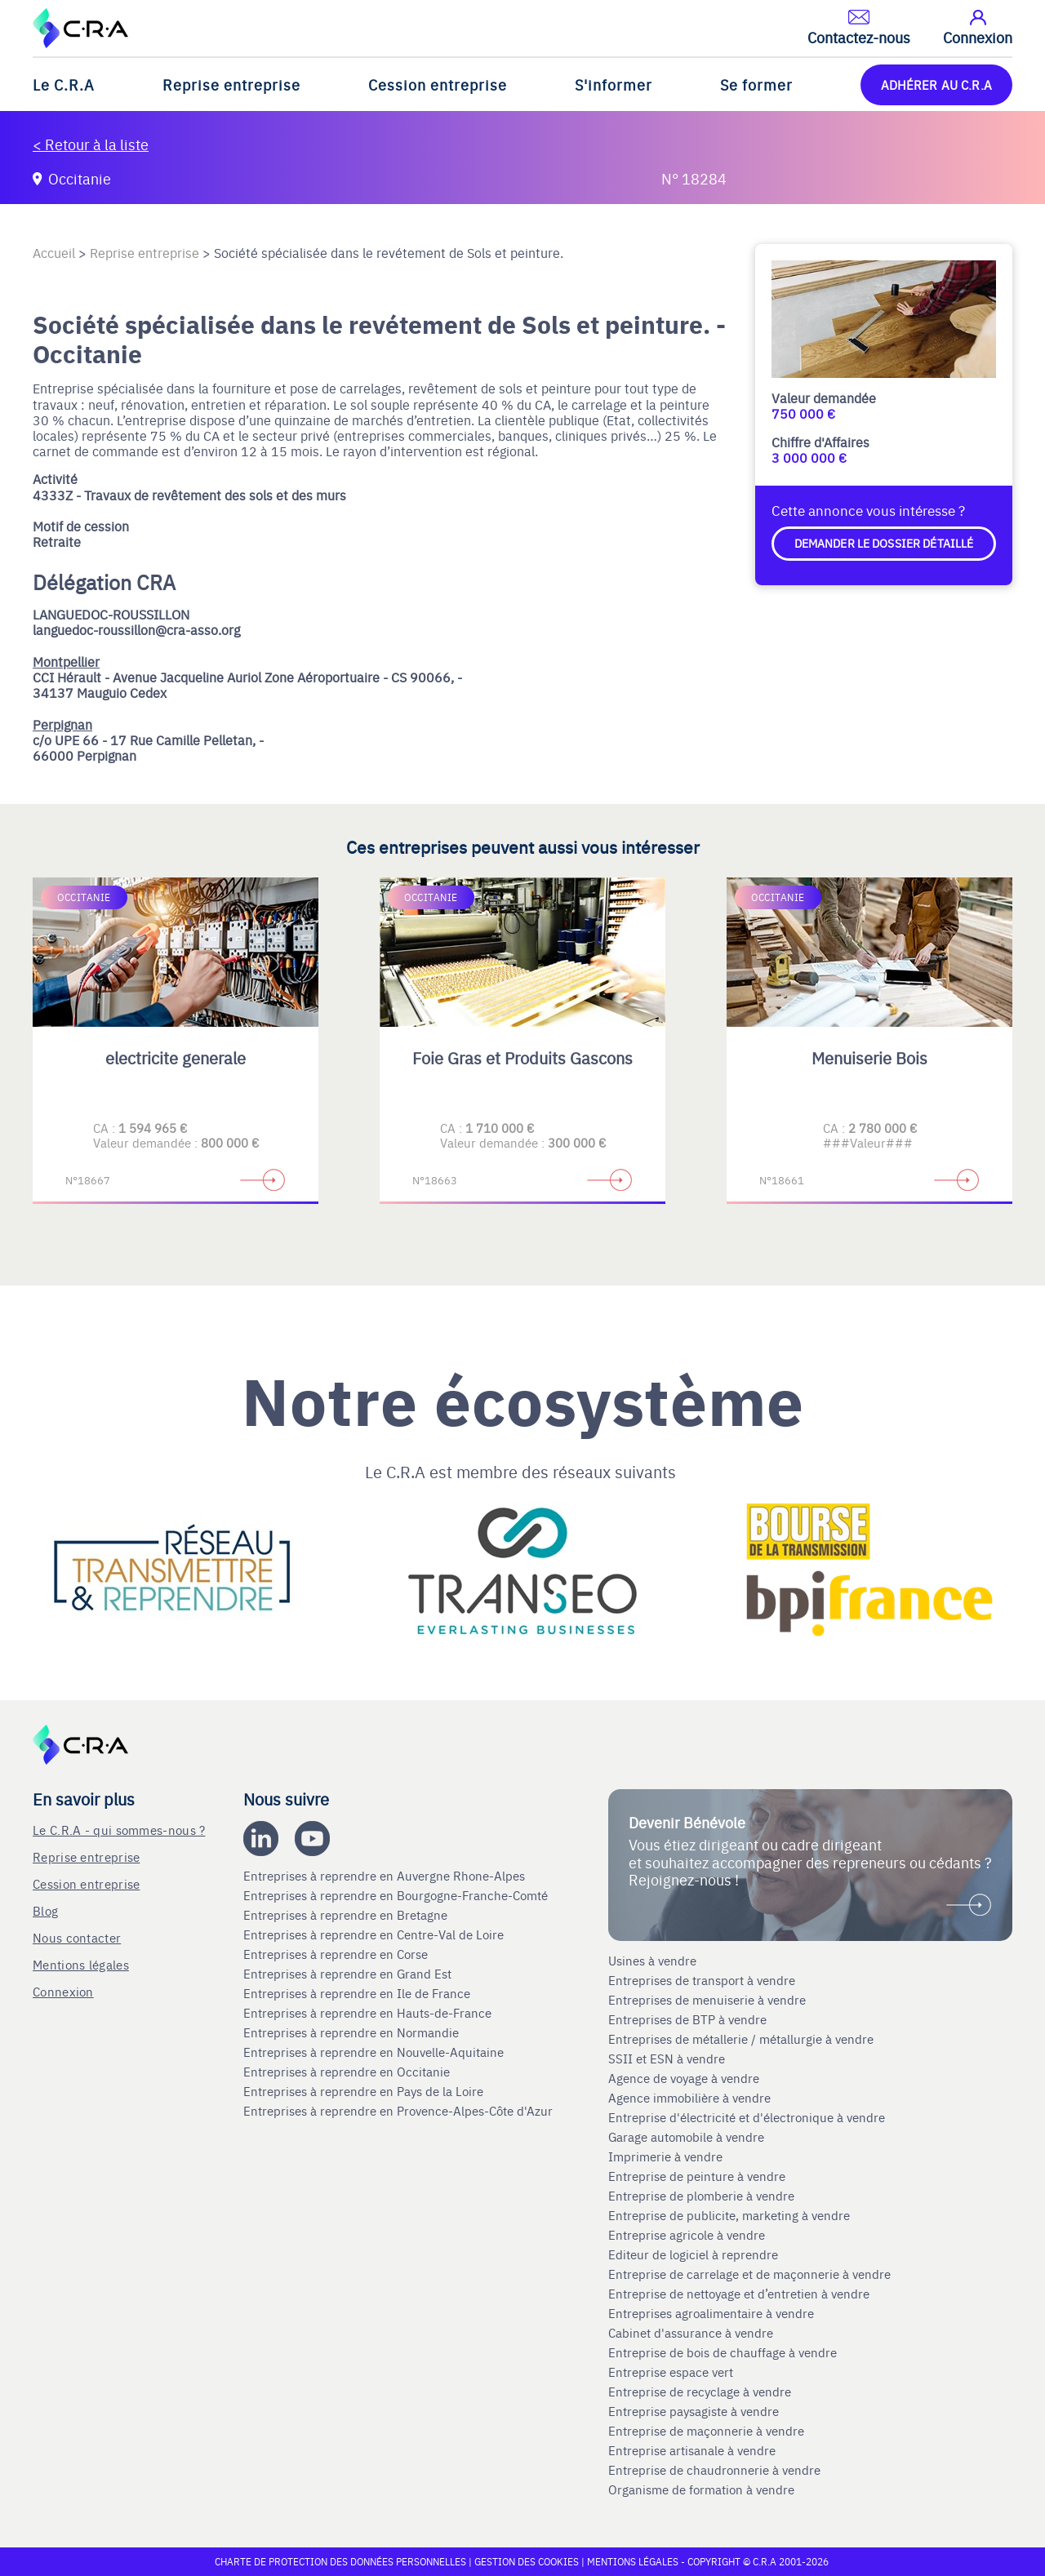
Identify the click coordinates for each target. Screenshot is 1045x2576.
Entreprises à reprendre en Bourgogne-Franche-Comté (397, 1895)
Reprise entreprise (231, 84)
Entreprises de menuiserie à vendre (708, 1999)
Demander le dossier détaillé (884, 543)
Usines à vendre (652, 1960)
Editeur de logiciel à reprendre (693, 2254)
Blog (45, 1910)
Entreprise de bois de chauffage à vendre (722, 2352)
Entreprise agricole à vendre (686, 2234)
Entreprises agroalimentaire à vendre (711, 2313)
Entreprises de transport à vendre (701, 1980)
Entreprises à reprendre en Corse (337, 1954)
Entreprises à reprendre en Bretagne (347, 1915)
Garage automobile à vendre (687, 2137)
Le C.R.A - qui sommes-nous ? (119, 1829)
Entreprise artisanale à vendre (692, 2450)
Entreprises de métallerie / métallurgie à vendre (742, 2039)
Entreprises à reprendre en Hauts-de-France (369, 2012)
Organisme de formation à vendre (701, 2489)
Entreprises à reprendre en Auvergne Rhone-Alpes (385, 1875)
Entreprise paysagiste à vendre (693, 2411)
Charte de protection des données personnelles (340, 2561)
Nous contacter (77, 1937)
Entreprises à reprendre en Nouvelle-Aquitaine (375, 2052)
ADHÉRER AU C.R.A (936, 84)
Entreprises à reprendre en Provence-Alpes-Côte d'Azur (399, 2110)
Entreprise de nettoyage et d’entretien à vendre (738, 2293)
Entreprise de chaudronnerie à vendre (714, 2470)
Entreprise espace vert (670, 2372)
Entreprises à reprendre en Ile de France (358, 1993)
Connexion (63, 1991)
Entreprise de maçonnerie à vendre (706, 2430)
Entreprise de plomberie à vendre (701, 2195)
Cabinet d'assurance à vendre (690, 2332)
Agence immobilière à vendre (691, 2097)
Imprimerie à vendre (667, 2156)
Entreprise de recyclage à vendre (699, 2391)
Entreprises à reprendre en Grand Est (349, 1973)
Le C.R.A (64, 84)
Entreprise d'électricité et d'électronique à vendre (746, 2117)
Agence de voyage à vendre (685, 2078)
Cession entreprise (437, 84)
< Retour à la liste (91, 144)
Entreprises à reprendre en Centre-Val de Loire (375, 1934)
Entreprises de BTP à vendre (689, 2019)
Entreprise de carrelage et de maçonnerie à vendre (749, 2274)
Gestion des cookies (527, 2561)
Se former (756, 84)
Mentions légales (81, 1964)
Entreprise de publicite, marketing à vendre (729, 2215)
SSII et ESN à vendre (666, 2058)
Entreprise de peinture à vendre (696, 2176)
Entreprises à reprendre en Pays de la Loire (363, 2091)
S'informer (613, 84)
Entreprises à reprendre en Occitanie (348, 2071)
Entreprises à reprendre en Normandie (352, 2032)
